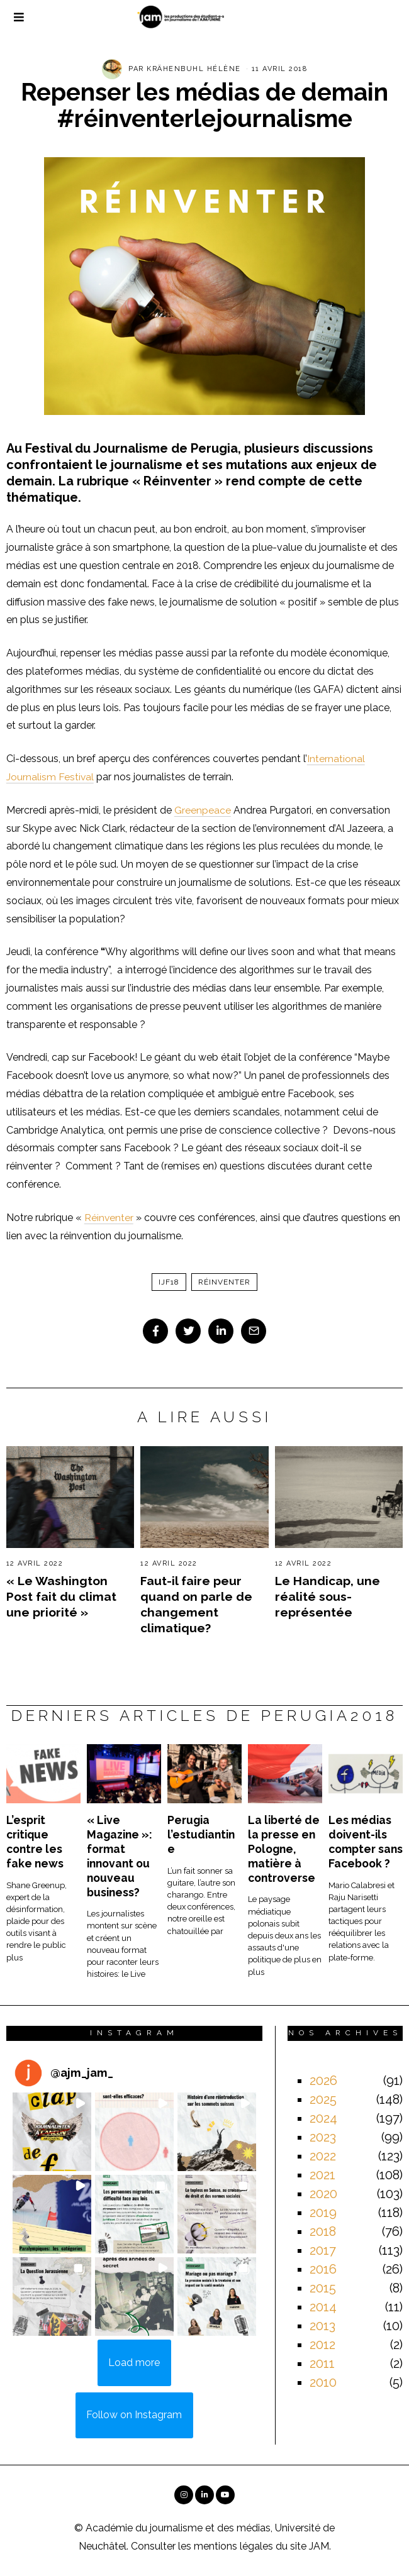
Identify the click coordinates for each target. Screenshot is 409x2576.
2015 (323, 2288)
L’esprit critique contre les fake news (35, 1841)
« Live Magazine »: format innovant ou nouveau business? (119, 1855)
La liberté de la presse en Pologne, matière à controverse (284, 1848)
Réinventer (109, 1218)
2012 (322, 2344)
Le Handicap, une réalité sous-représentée (327, 1596)
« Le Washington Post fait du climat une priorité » (61, 1596)
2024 (323, 2118)
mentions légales (233, 2546)
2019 (323, 2212)
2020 (323, 2193)
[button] (52, 2131)
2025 (323, 2099)
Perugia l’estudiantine (201, 1834)
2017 (323, 2250)
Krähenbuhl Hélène (194, 69)
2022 (323, 2156)
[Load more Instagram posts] (134, 2363)
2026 (323, 2080)
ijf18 (169, 1282)
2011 (322, 2363)
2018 (323, 2231)
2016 (323, 2269)
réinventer (224, 1282)
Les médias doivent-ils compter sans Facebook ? (365, 1841)
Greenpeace (202, 810)
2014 (323, 2306)
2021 (322, 2174)
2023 (323, 2137)
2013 (322, 2325)
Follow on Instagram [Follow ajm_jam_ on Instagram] (134, 2415)
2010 (323, 2382)
